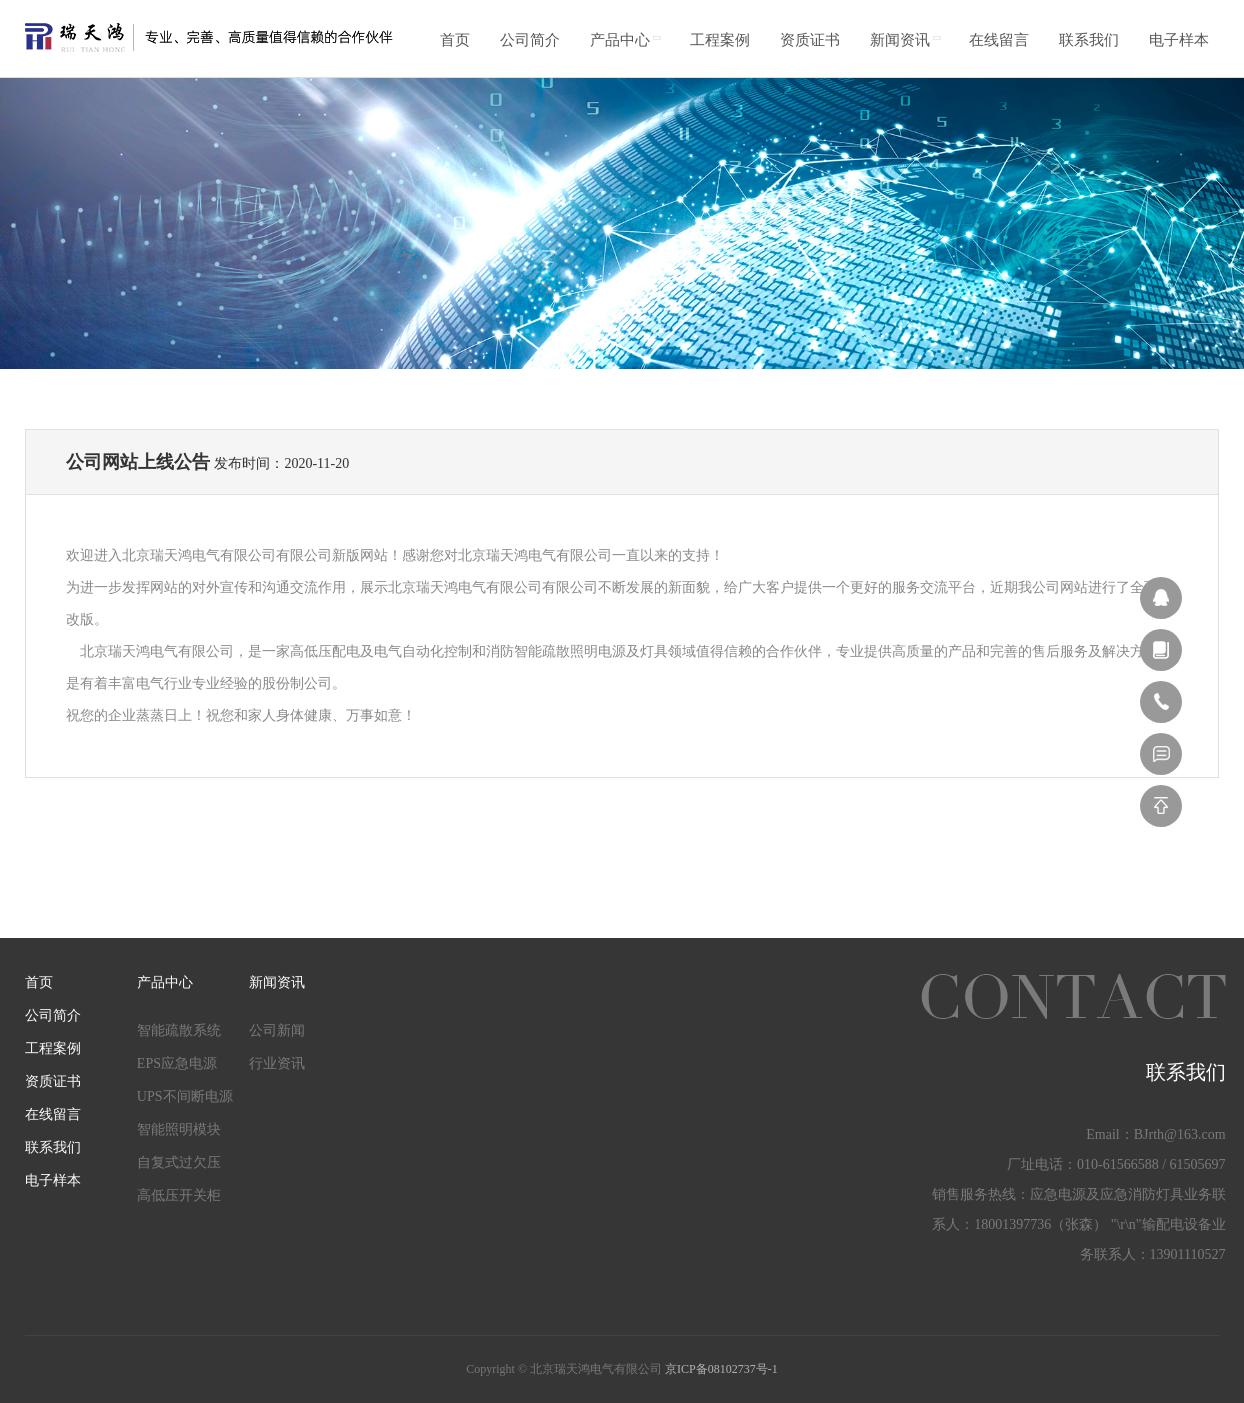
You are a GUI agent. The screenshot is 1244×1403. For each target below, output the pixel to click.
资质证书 (810, 40)
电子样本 (1179, 40)
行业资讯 (277, 1063)
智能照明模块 (179, 1129)
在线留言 (999, 40)
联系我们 (1089, 40)
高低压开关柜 (179, 1195)
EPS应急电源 (177, 1063)
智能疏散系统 (179, 1030)
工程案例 (720, 40)
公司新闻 (277, 1030)
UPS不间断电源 (185, 1096)
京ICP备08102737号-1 (721, 1369)
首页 (455, 40)
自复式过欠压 (179, 1162)
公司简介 (530, 40)
